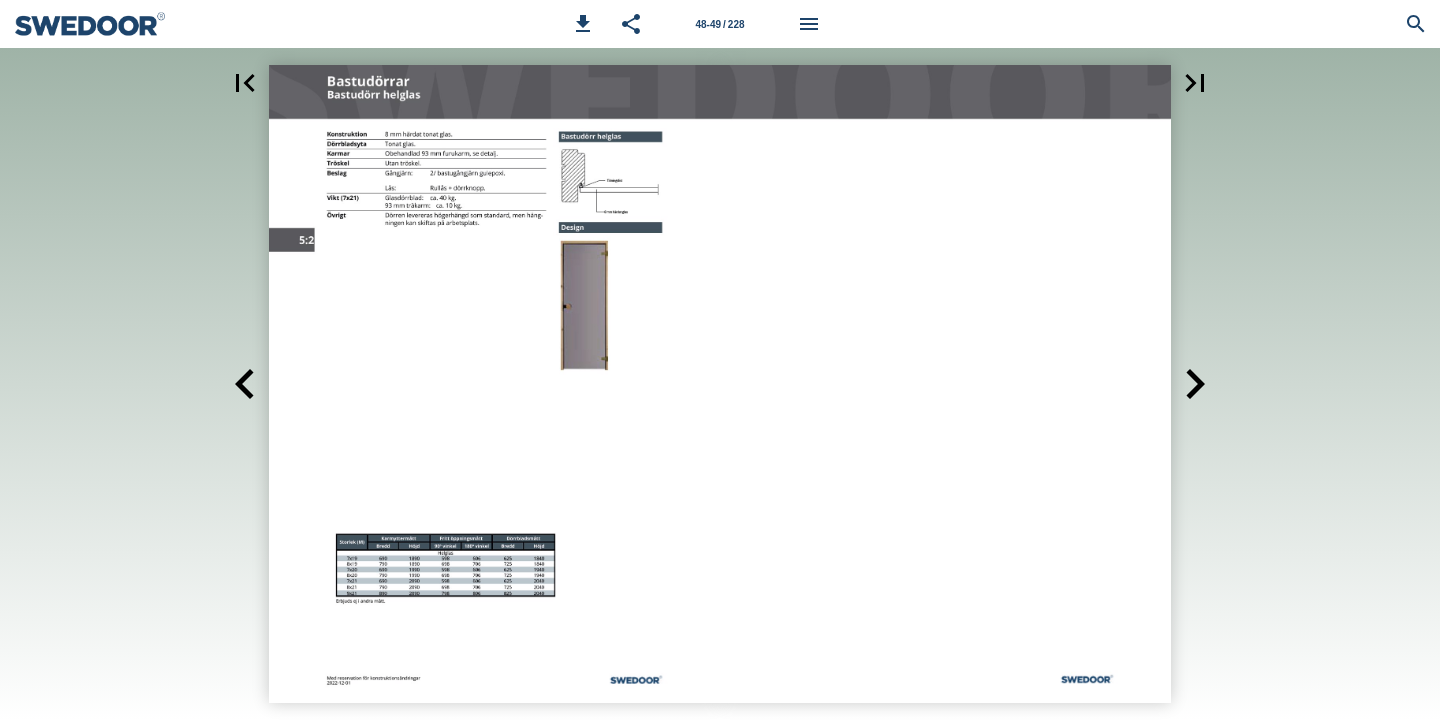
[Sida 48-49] (720, 24)
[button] (583, 24)
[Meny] (809, 24)
